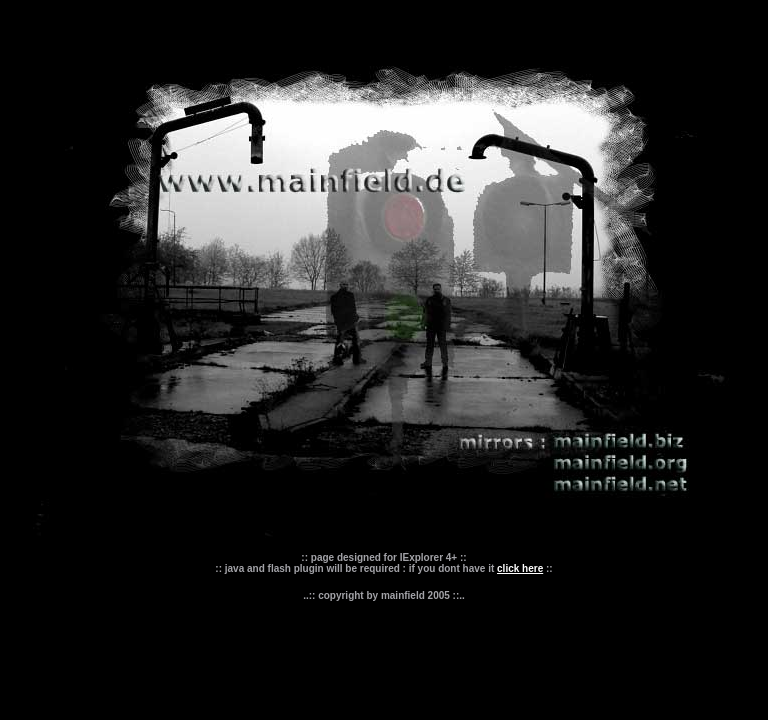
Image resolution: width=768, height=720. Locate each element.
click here (520, 568)
